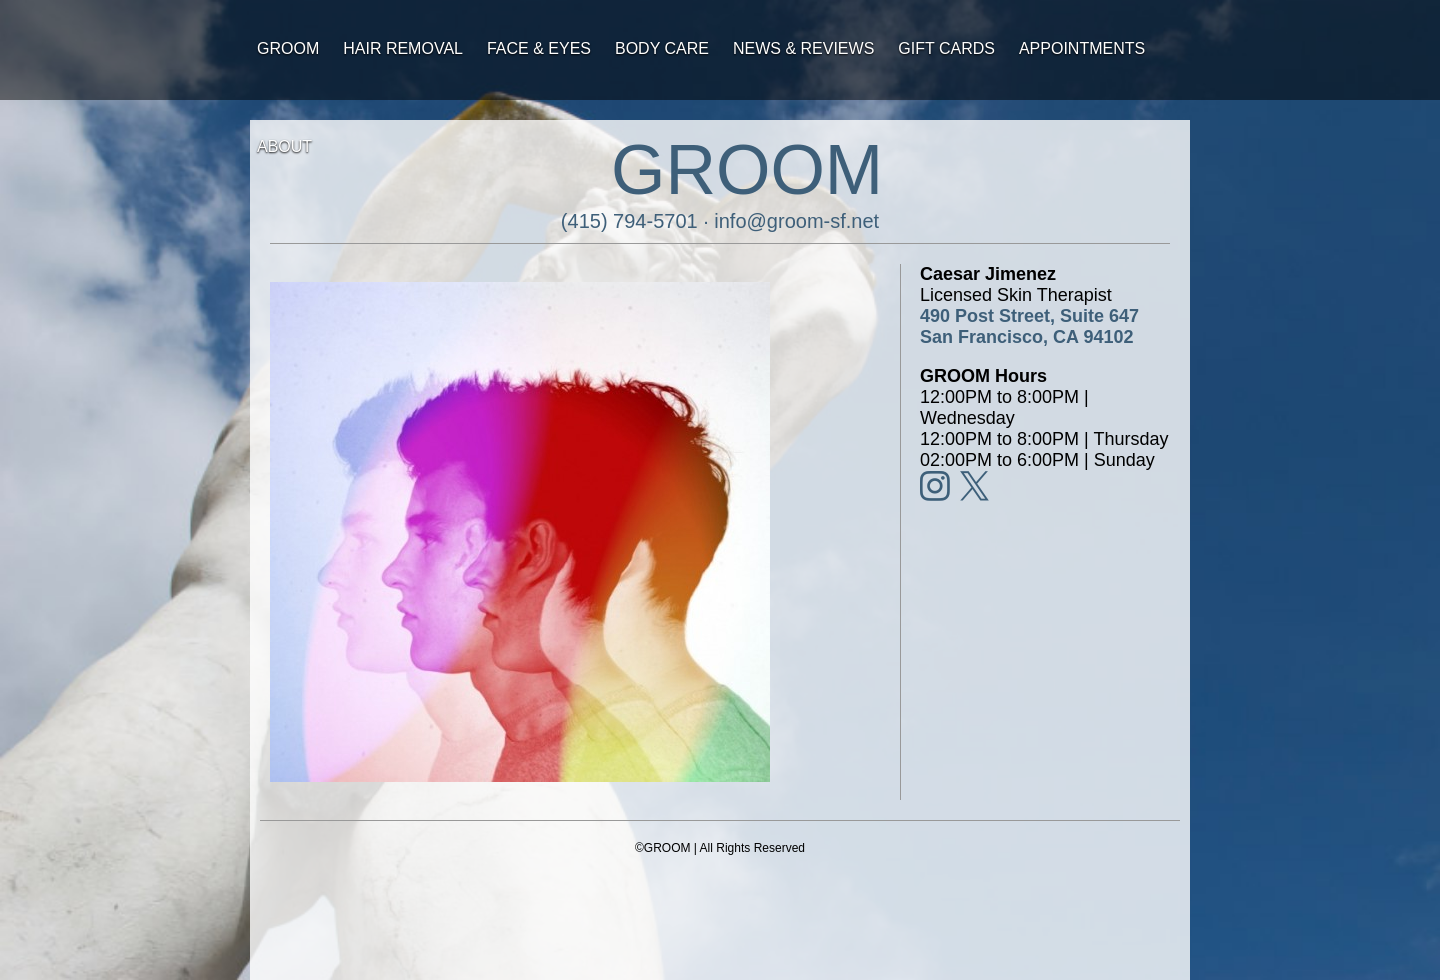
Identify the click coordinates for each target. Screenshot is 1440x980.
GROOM (747, 170)
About (284, 146)
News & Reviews (803, 48)
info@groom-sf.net (796, 221)
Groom (288, 48)
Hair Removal (403, 48)
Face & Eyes (539, 48)
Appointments (1082, 48)
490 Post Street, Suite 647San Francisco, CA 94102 (1029, 326)
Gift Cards (946, 48)
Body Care (662, 48)
